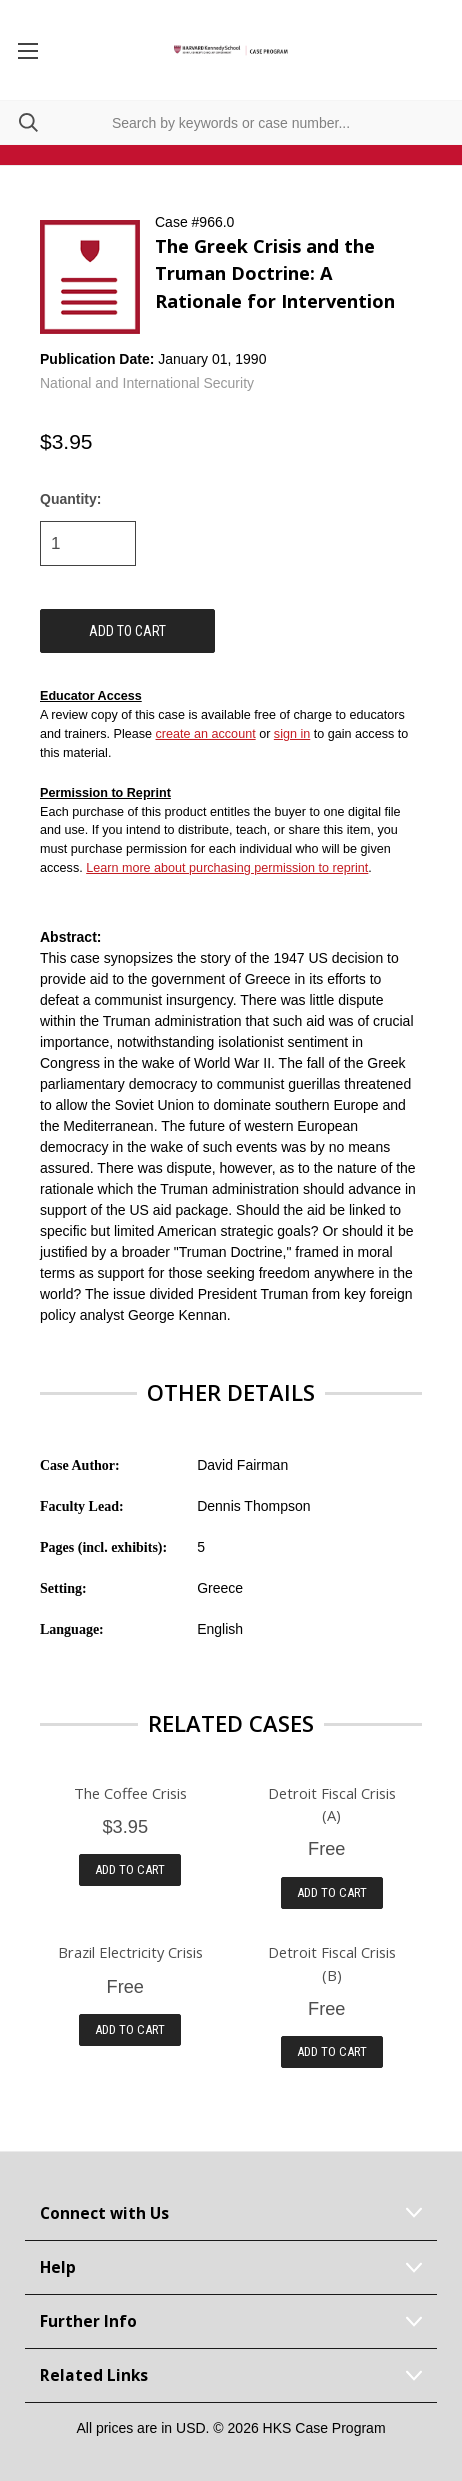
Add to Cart (130, 1869)
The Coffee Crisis (130, 1793)
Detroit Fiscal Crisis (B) (332, 1963)
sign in (292, 734)
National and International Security (147, 383)
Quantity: (70, 499)
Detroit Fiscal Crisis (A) (332, 1804)
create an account (206, 734)
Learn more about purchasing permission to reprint (227, 868)
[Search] (19, 122)
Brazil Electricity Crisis (130, 1952)
